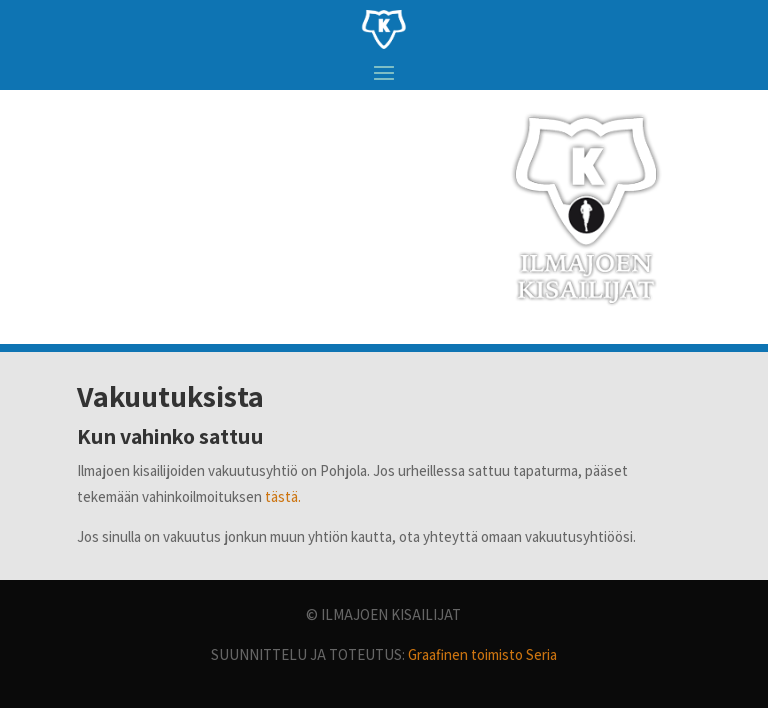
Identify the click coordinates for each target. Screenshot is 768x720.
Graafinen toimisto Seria (482, 654)
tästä (281, 496)
